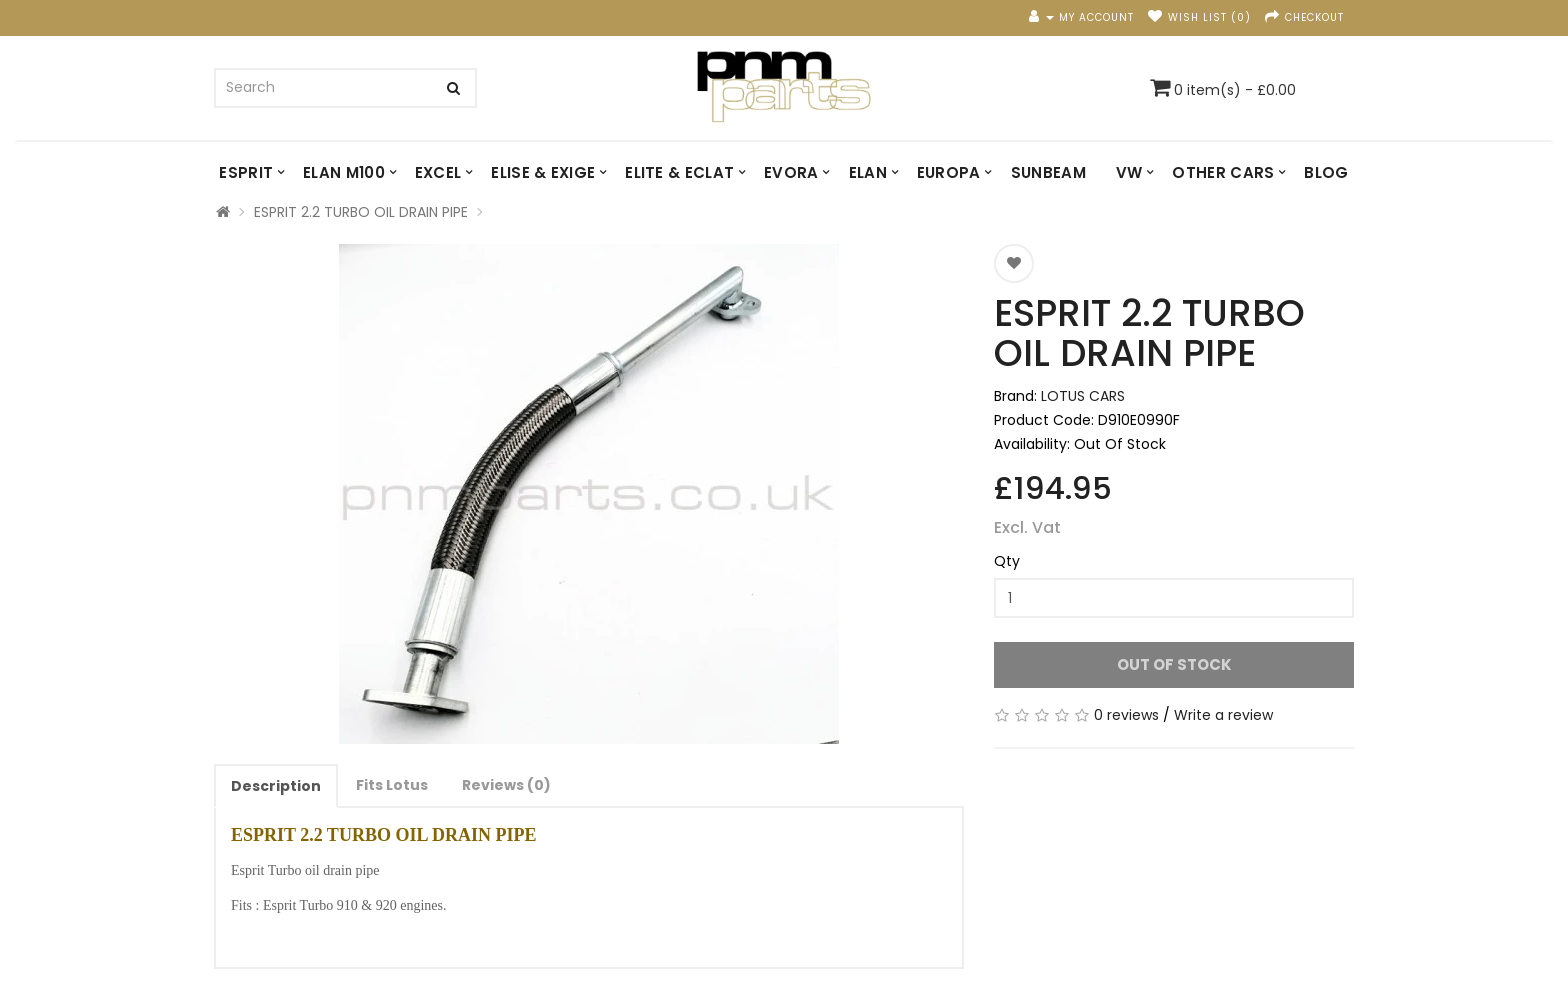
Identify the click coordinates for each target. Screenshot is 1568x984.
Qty (1007, 561)
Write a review (1223, 715)
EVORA (791, 172)
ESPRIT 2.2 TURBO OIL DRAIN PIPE (361, 212)
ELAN (868, 172)
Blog (1326, 172)
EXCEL (438, 172)
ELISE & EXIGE (543, 172)
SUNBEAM (1048, 172)
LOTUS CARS (1083, 396)
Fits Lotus (392, 785)
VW (1129, 172)
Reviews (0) (506, 785)
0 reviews (1126, 715)
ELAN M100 (344, 172)
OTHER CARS (1223, 172)
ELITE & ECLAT (679, 172)
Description (276, 786)
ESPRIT (246, 172)
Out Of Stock (1174, 664)
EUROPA (949, 172)
